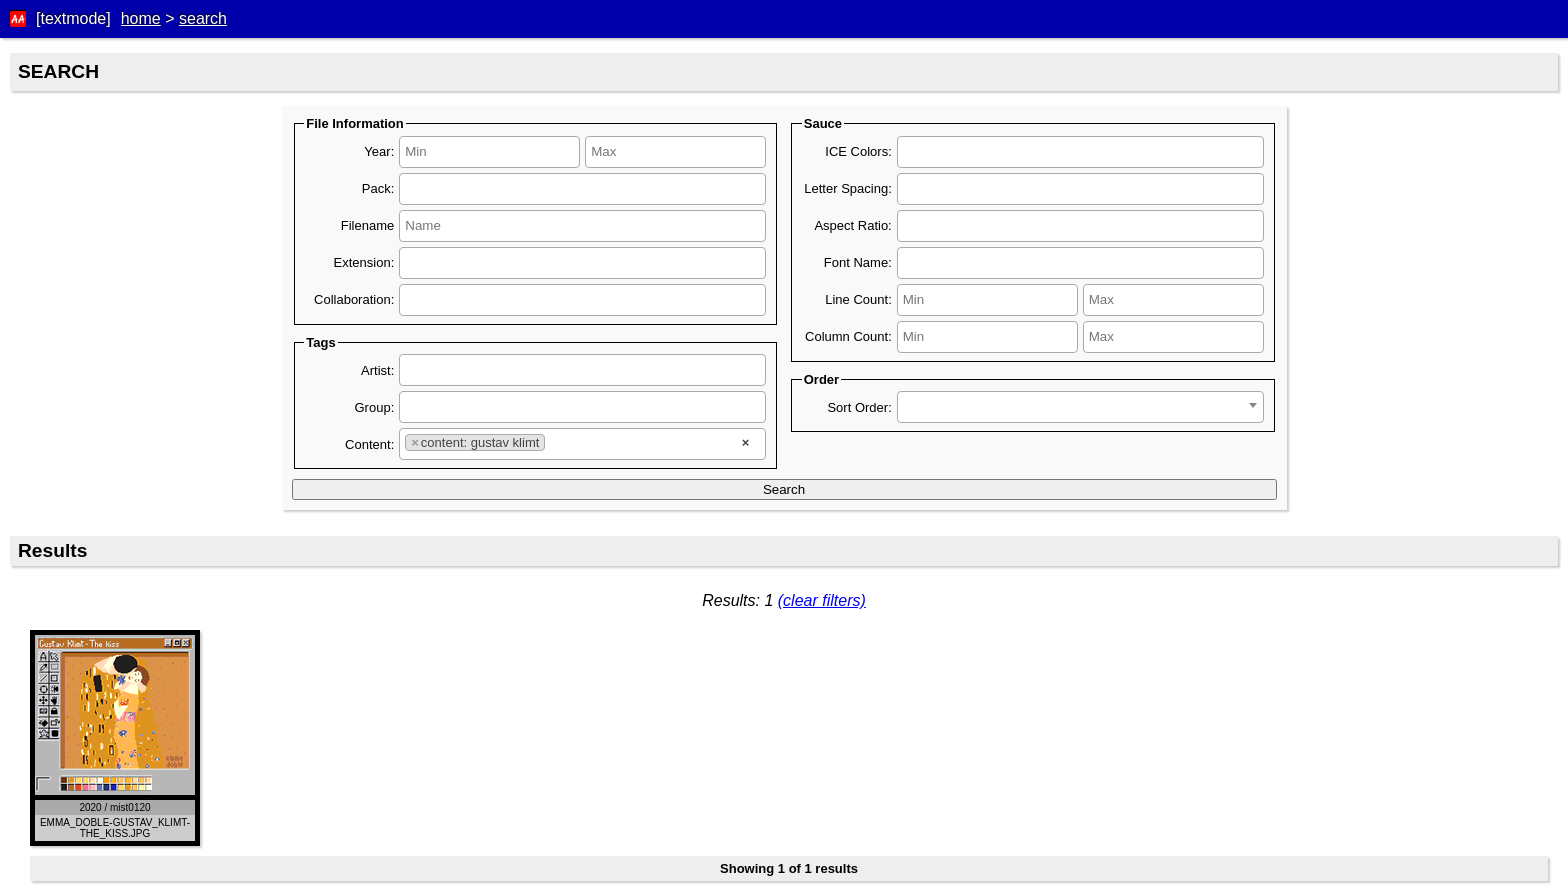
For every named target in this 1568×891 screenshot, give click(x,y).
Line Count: (858, 299)
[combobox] (582, 189)
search (203, 18)
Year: (379, 151)
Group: (375, 407)
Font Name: (858, 262)
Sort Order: (859, 407)
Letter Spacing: (847, 188)
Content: (369, 444)
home (141, 18)
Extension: (364, 262)
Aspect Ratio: (852, 225)
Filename (367, 225)
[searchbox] (489, 186)
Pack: (378, 188)
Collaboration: (354, 299)
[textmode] (73, 18)
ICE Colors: (858, 151)
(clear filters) (822, 600)
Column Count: (848, 336)
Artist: (377, 370)
